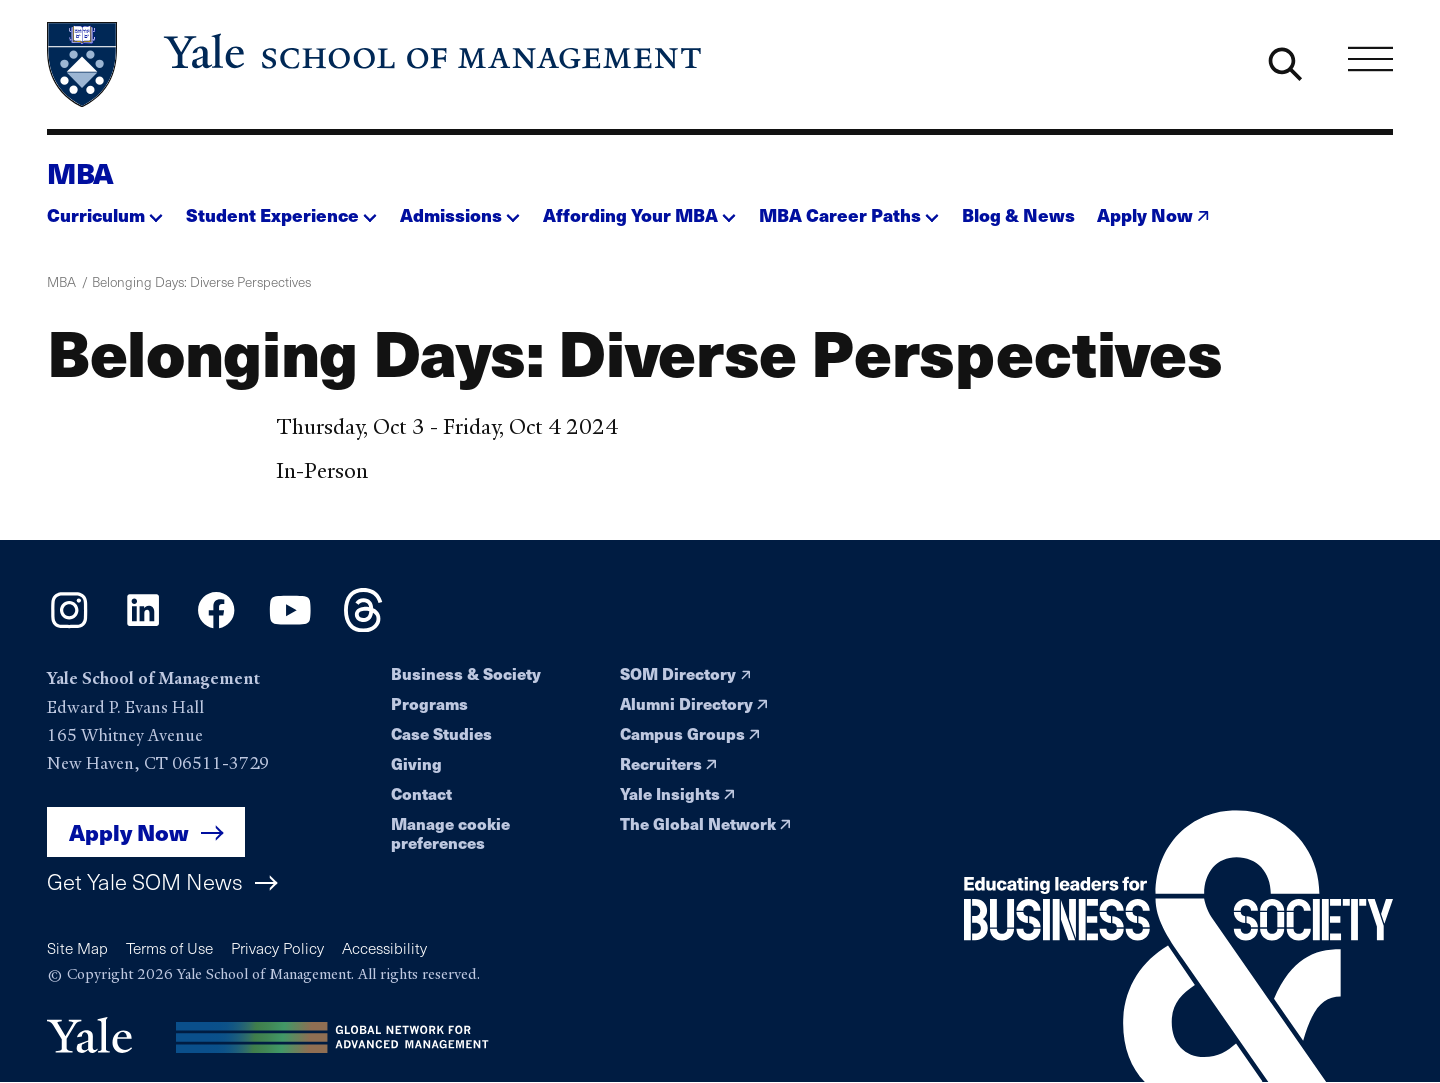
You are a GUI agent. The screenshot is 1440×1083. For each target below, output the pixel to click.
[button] (105, 209)
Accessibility (384, 947)
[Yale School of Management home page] (376, 65)
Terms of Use (169, 947)
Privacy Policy (277, 947)
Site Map (77, 947)
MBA (80, 172)
